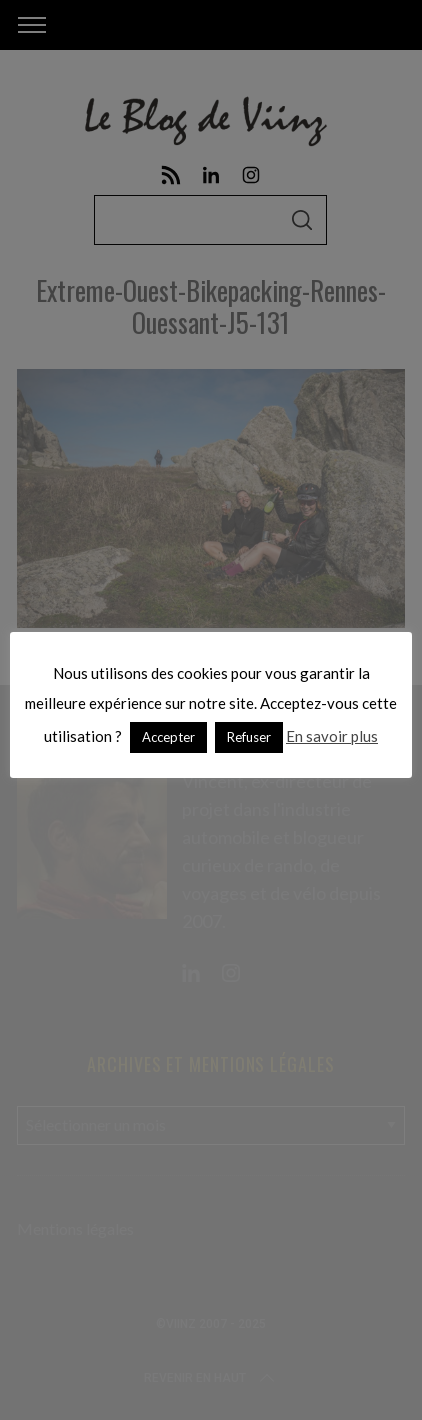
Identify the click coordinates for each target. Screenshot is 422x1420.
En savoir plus (332, 736)
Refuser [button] (249, 737)
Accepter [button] (168, 737)
